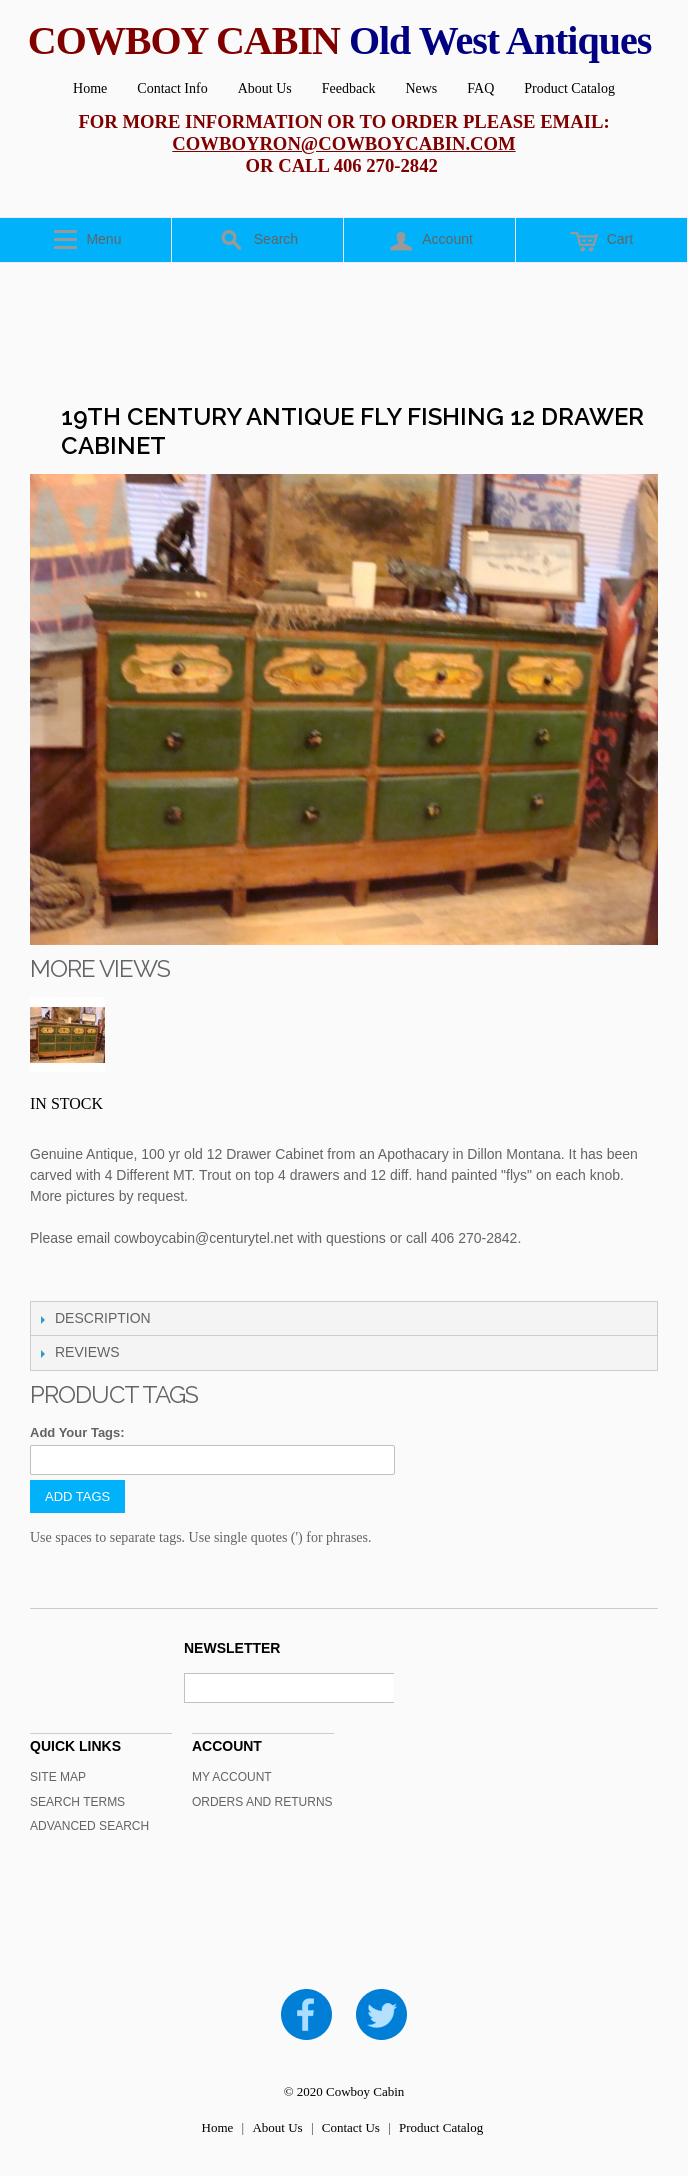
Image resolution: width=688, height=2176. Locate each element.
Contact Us (351, 2127)
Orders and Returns (262, 1802)
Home (90, 88)
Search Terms (77, 1802)
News (421, 88)
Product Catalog (569, 88)
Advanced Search (89, 1826)
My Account (232, 1777)
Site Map (58, 1777)
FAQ (480, 88)
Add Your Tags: (77, 1432)
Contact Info (172, 88)
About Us (265, 88)
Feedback (349, 88)
